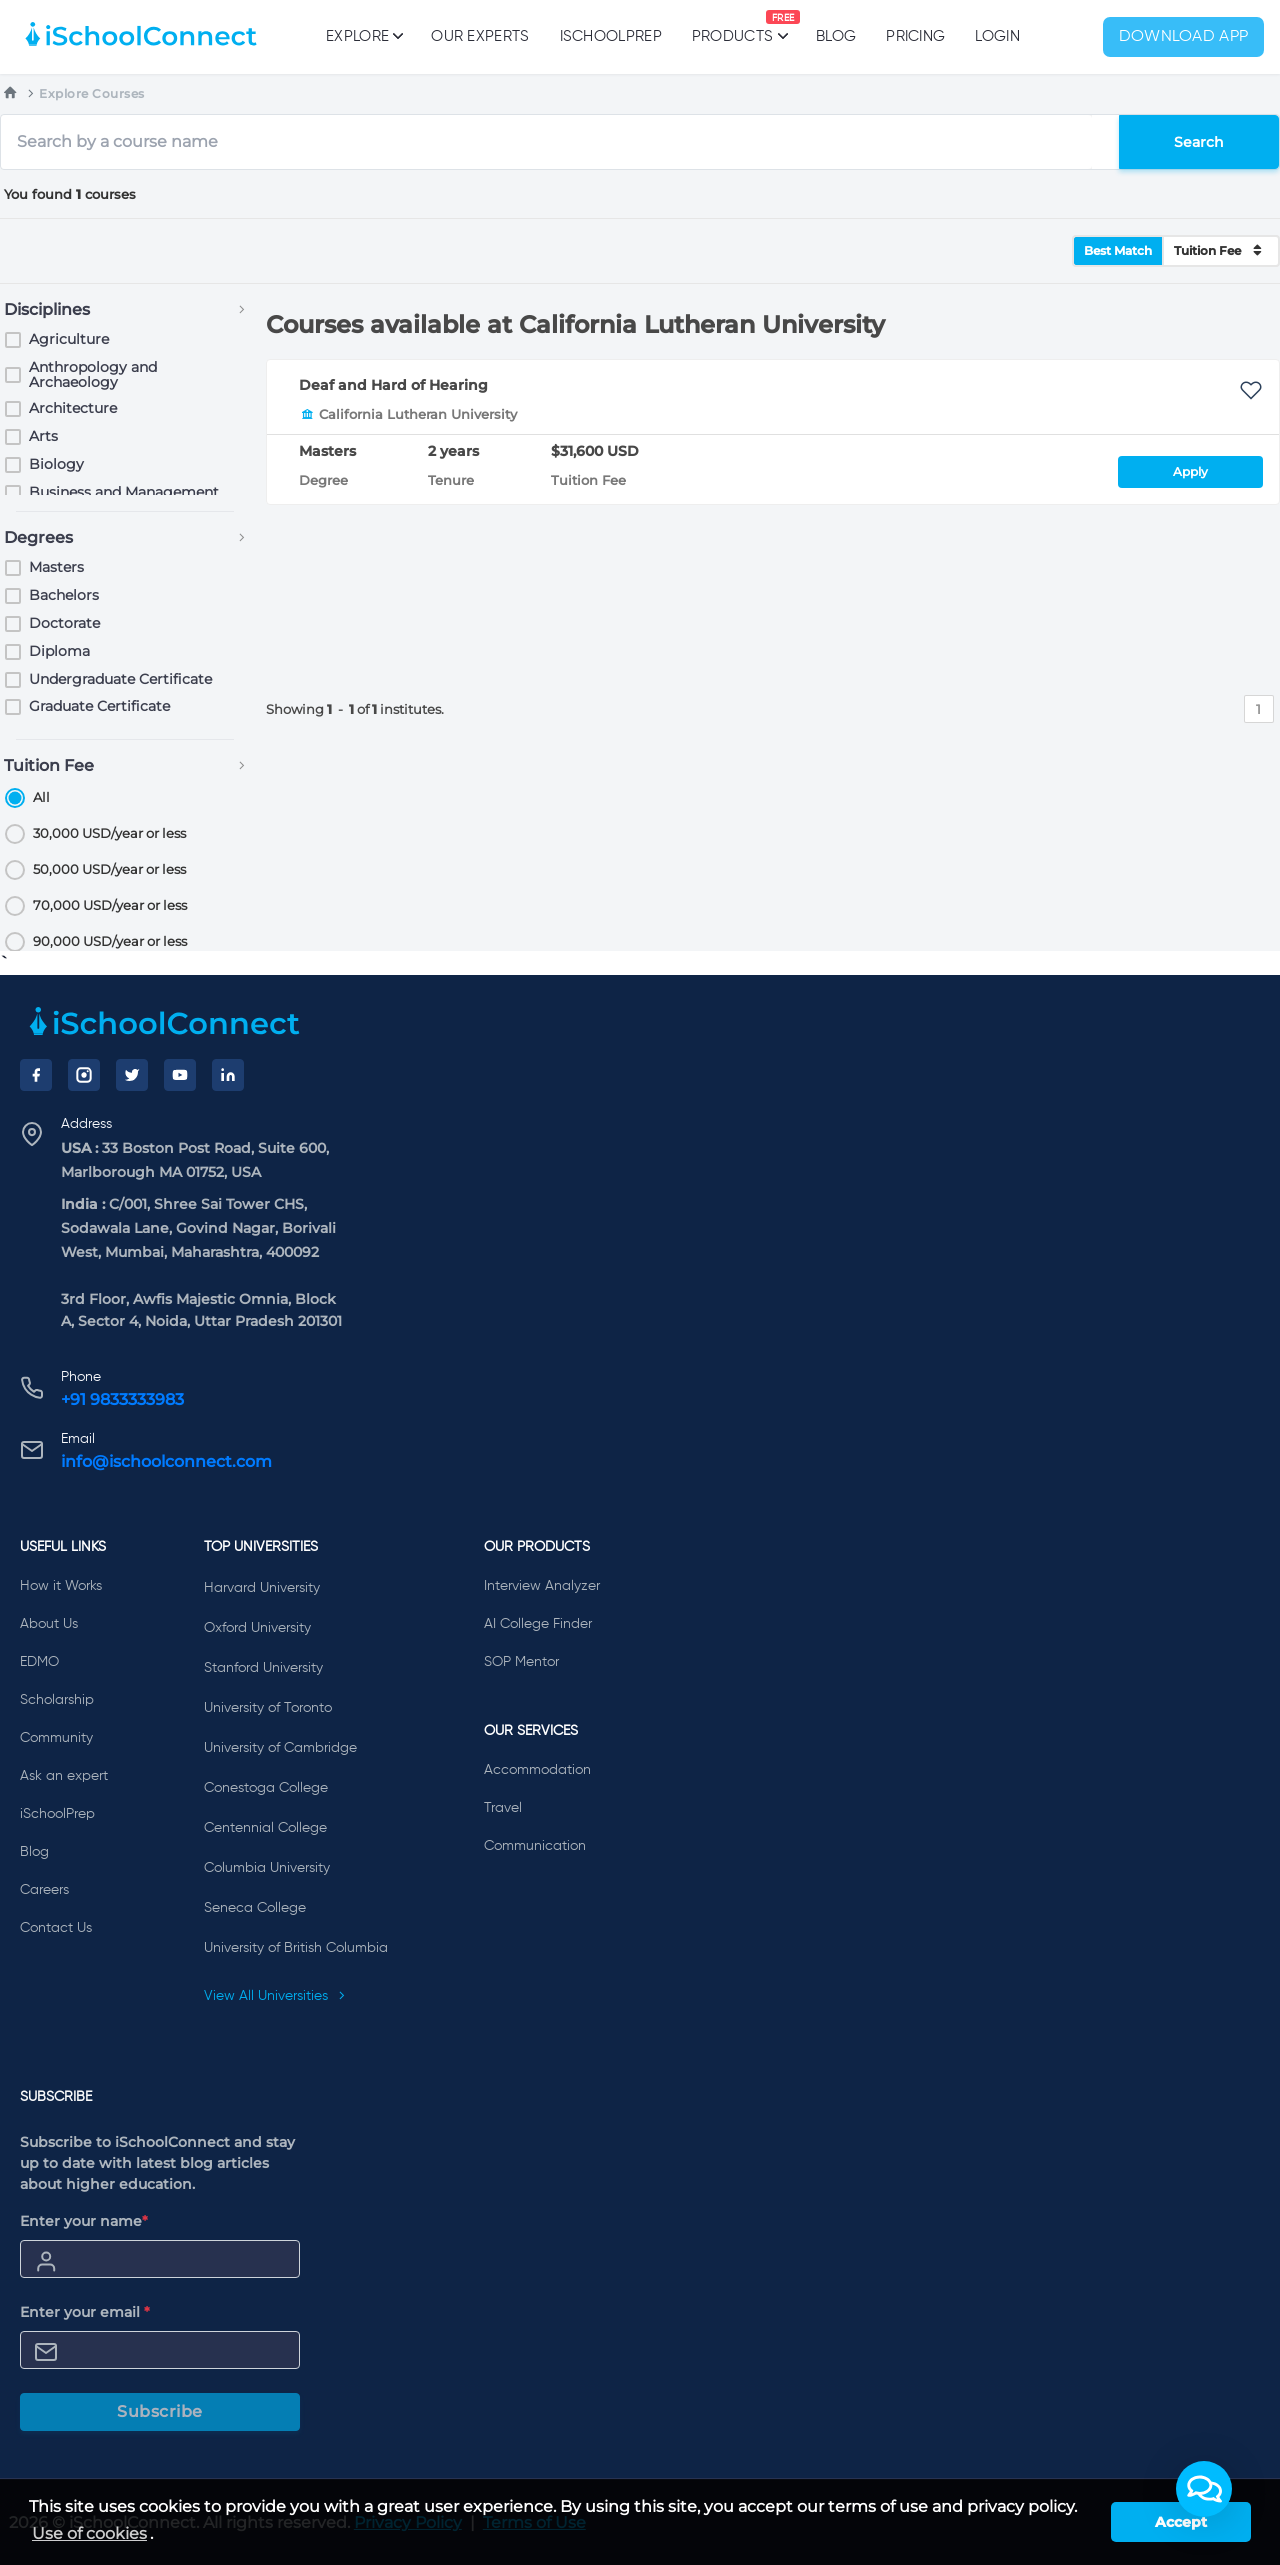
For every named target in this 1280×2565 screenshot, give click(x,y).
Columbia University (267, 1868)
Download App (1184, 37)
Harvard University (262, 1588)
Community (56, 1738)
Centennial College (265, 1828)
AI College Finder (538, 1624)
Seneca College (255, 1908)
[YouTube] (180, 1075)
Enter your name (84, 2221)
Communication (535, 1846)
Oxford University (257, 1628)
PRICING (915, 36)
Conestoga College (266, 1788)
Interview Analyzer (542, 1586)
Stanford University (263, 1668)
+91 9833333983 (122, 1399)
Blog (836, 36)
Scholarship (57, 1700)
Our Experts (480, 36)
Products (732, 27)
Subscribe (160, 2411)
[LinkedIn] (228, 1075)
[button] (1204, 2489)
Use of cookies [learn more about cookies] (89, 2533)
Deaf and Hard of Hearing (393, 385)
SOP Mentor (521, 1662)
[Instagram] (84, 1075)
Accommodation (537, 1770)
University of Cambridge (280, 1748)
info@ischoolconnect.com (166, 1461)
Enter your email (85, 2312)
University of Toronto (268, 1708)
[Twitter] (132, 1075)
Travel (503, 1808)
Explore (363, 36)
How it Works (61, 1586)
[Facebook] (36, 1075)
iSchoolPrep (611, 36)
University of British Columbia (296, 1948)
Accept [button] (1181, 2522)
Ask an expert (64, 1776)
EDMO (39, 1662)
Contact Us (56, 1928)
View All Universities (275, 1996)
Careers (44, 1890)
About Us (49, 1624)
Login (997, 36)
